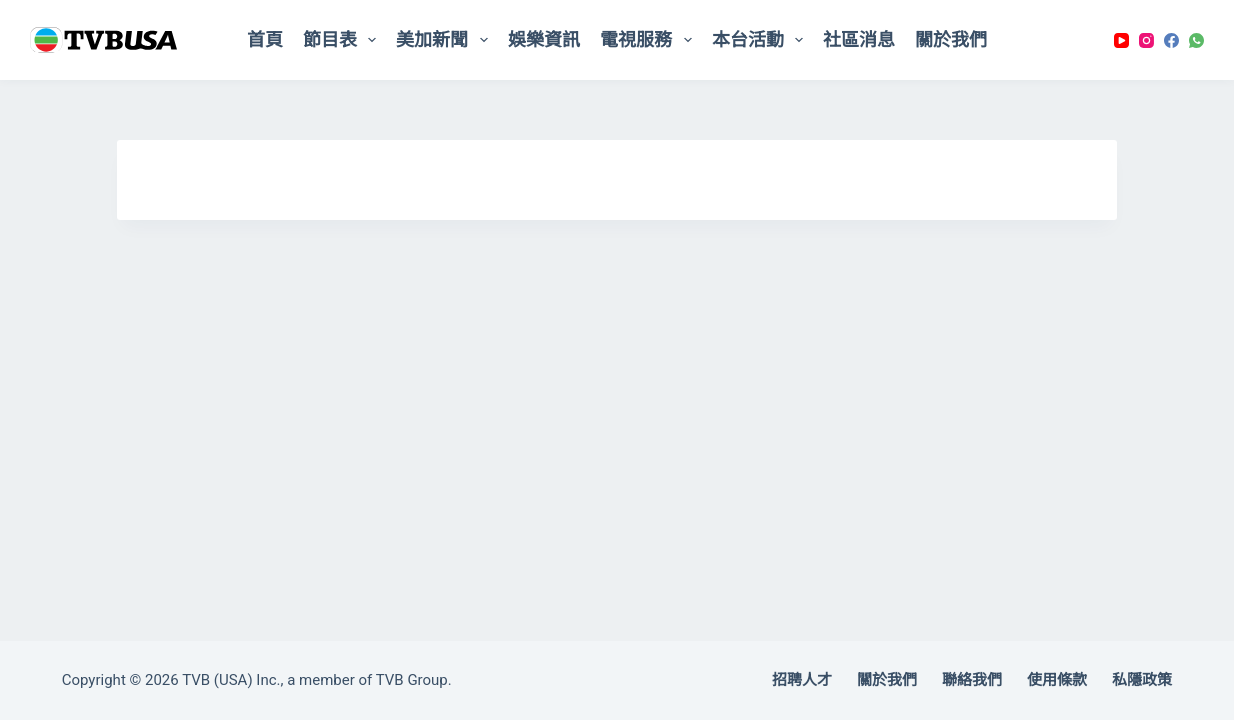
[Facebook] (1171, 40)
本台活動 (762, 40)
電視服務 (650, 40)
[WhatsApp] (1196, 40)
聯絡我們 (972, 680)
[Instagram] (1146, 40)
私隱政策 (1142, 680)
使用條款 (1057, 680)
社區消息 (859, 39)
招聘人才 (802, 680)
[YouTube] (1121, 40)
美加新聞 (446, 40)
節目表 (344, 40)
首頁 (265, 39)
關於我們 (951, 39)
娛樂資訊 (544, 39)
